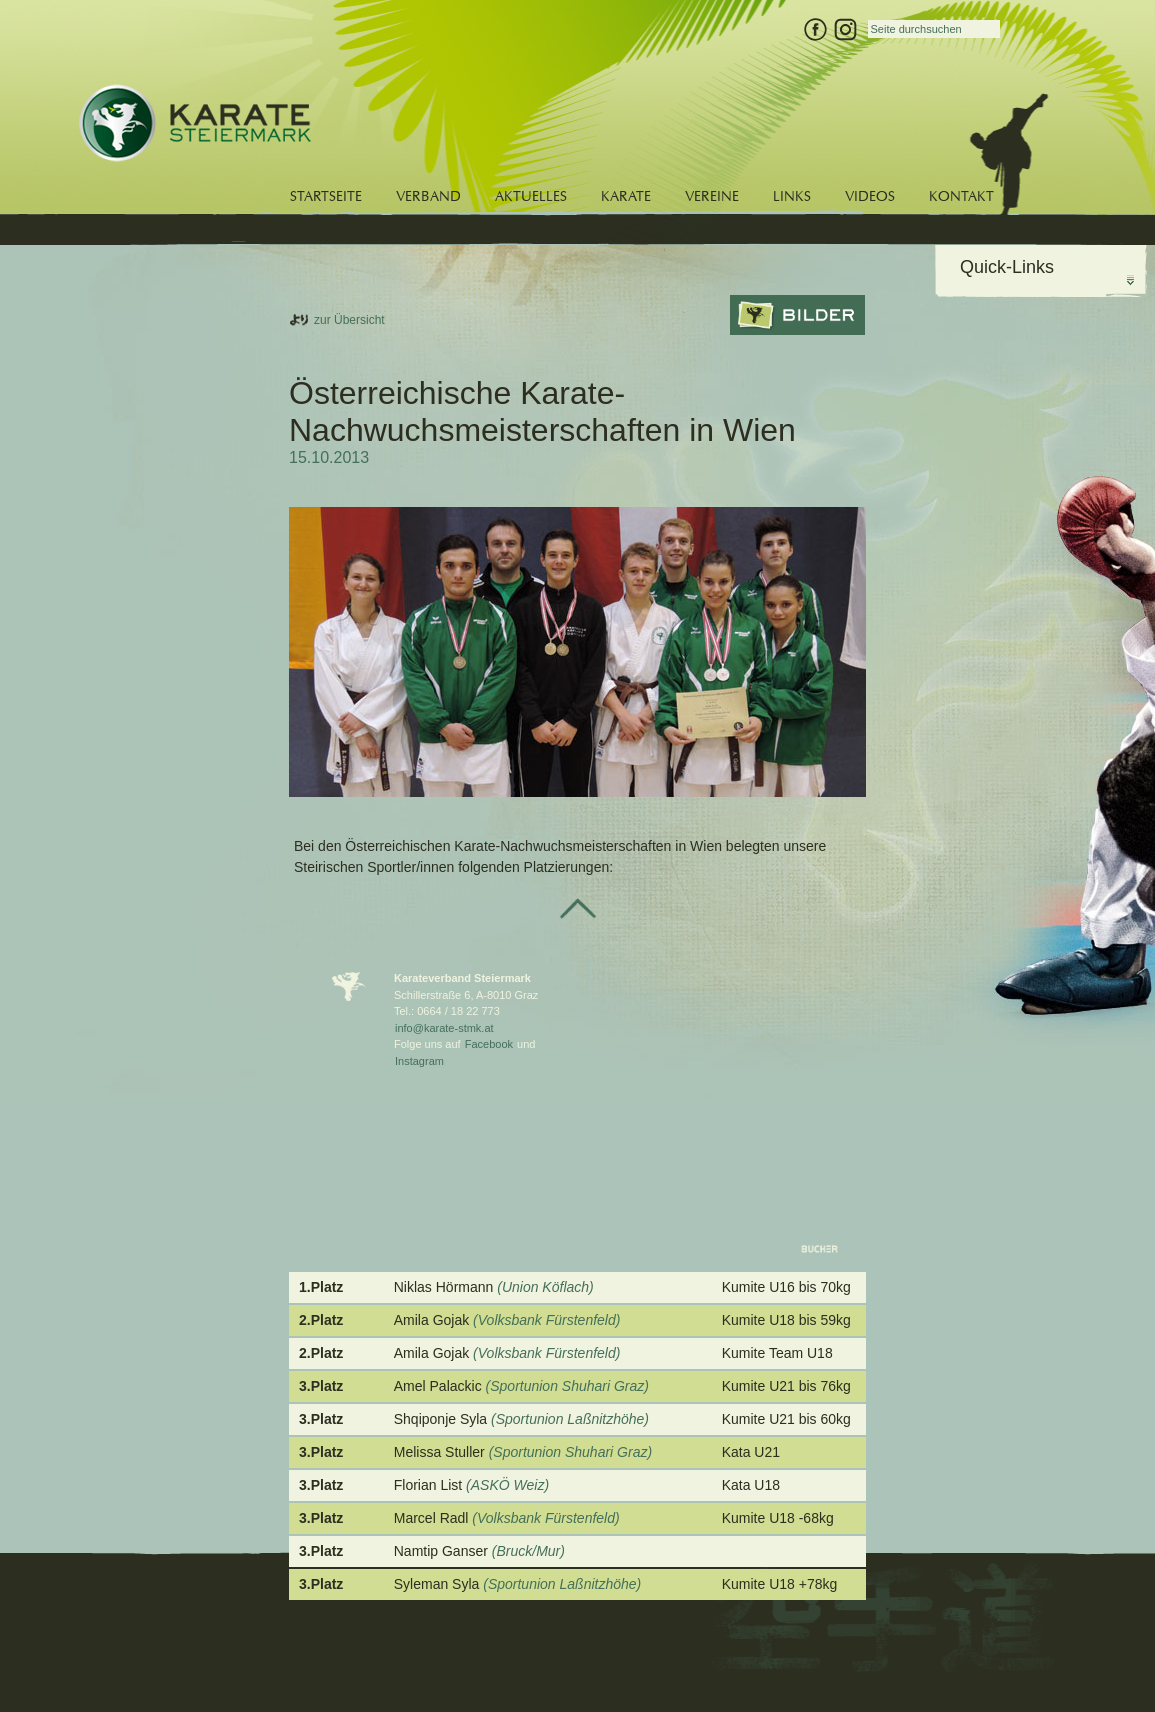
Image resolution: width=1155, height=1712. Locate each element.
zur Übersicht (349, 320)
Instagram (419, 1061)
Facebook (489, 1044)
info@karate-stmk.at (444, 1028)
